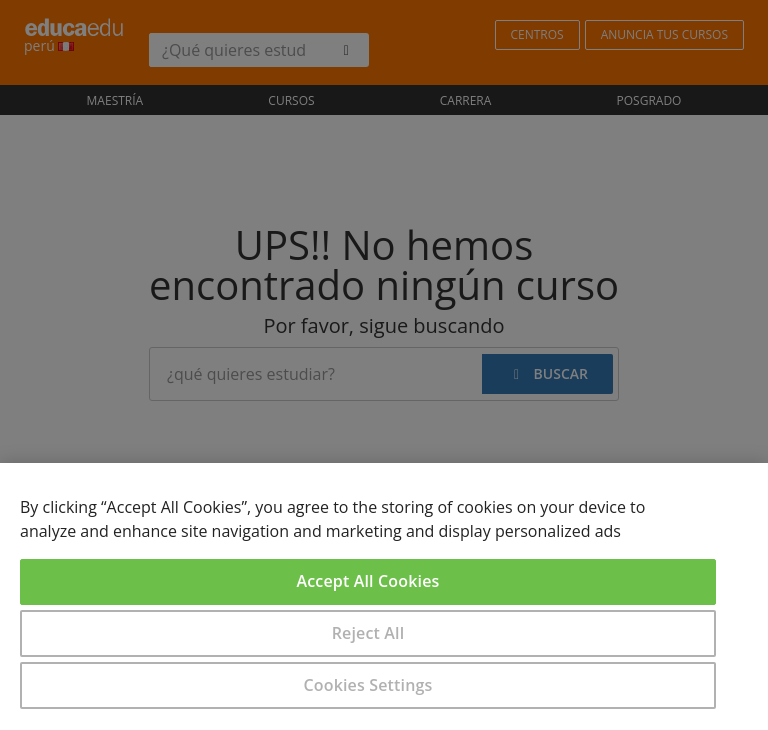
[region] (384, 596)
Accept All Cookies (368, 581)
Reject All (368, 633)
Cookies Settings (368, 685)
